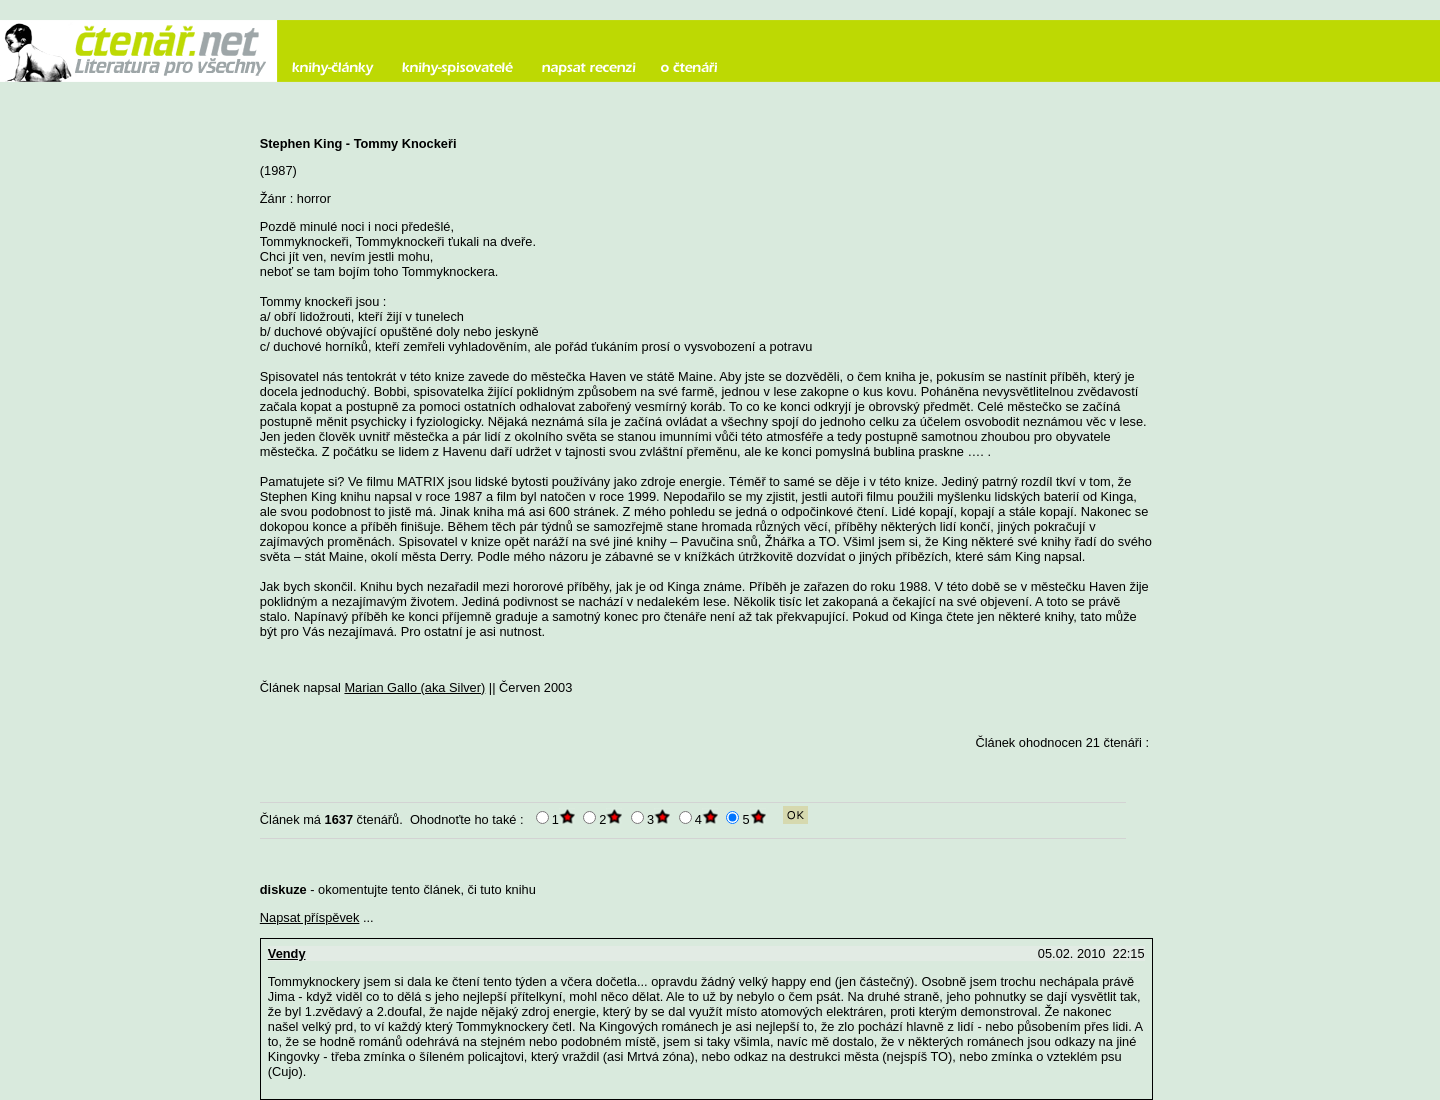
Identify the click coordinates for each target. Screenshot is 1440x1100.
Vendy (287, 953)
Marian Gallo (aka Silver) (414, 687)
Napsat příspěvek (310, 917)
